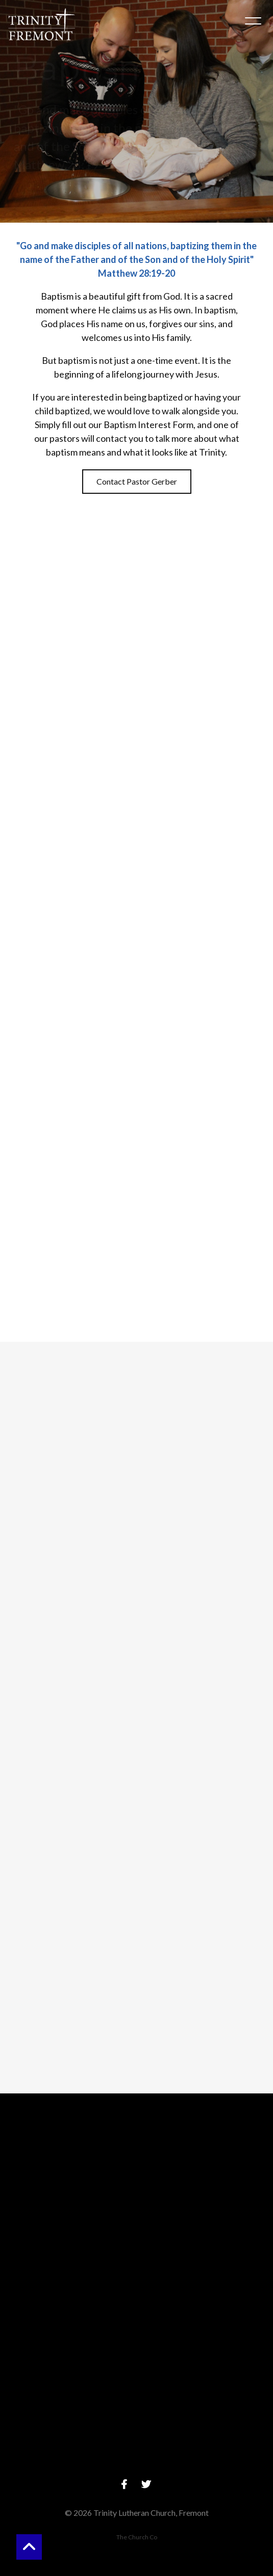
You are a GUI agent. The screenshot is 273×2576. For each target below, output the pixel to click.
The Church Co (136, 2537)
